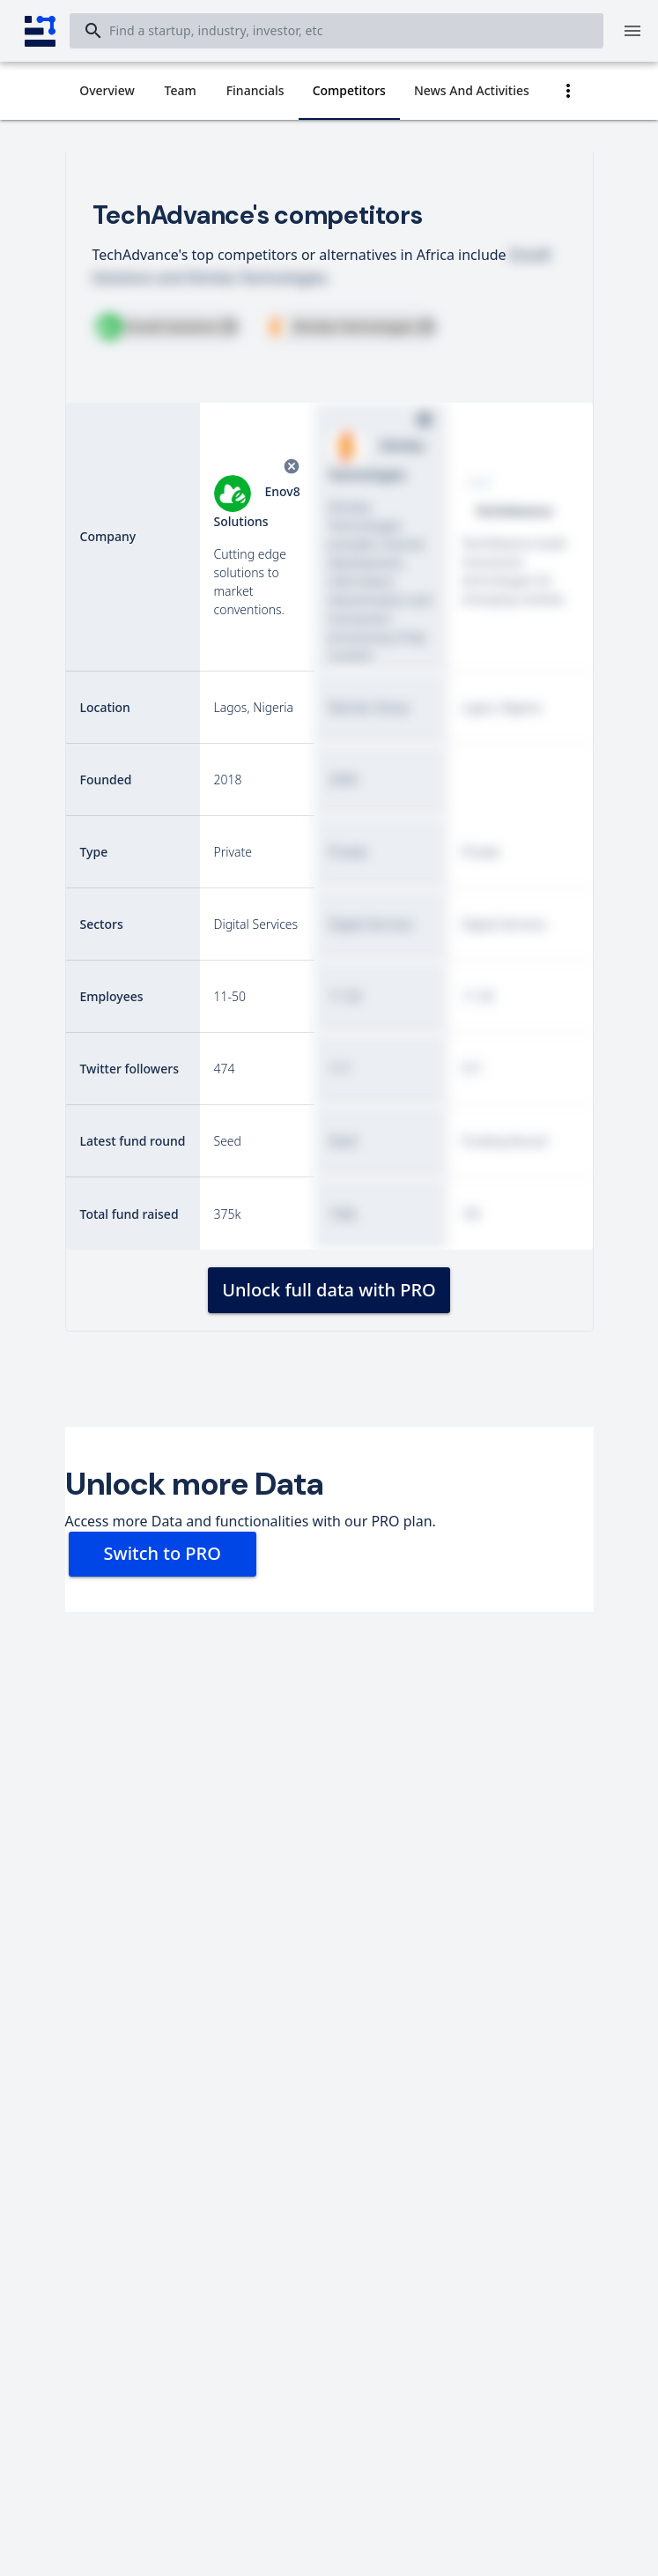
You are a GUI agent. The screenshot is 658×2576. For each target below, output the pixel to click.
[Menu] (632, 31)
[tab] (107, 91)
